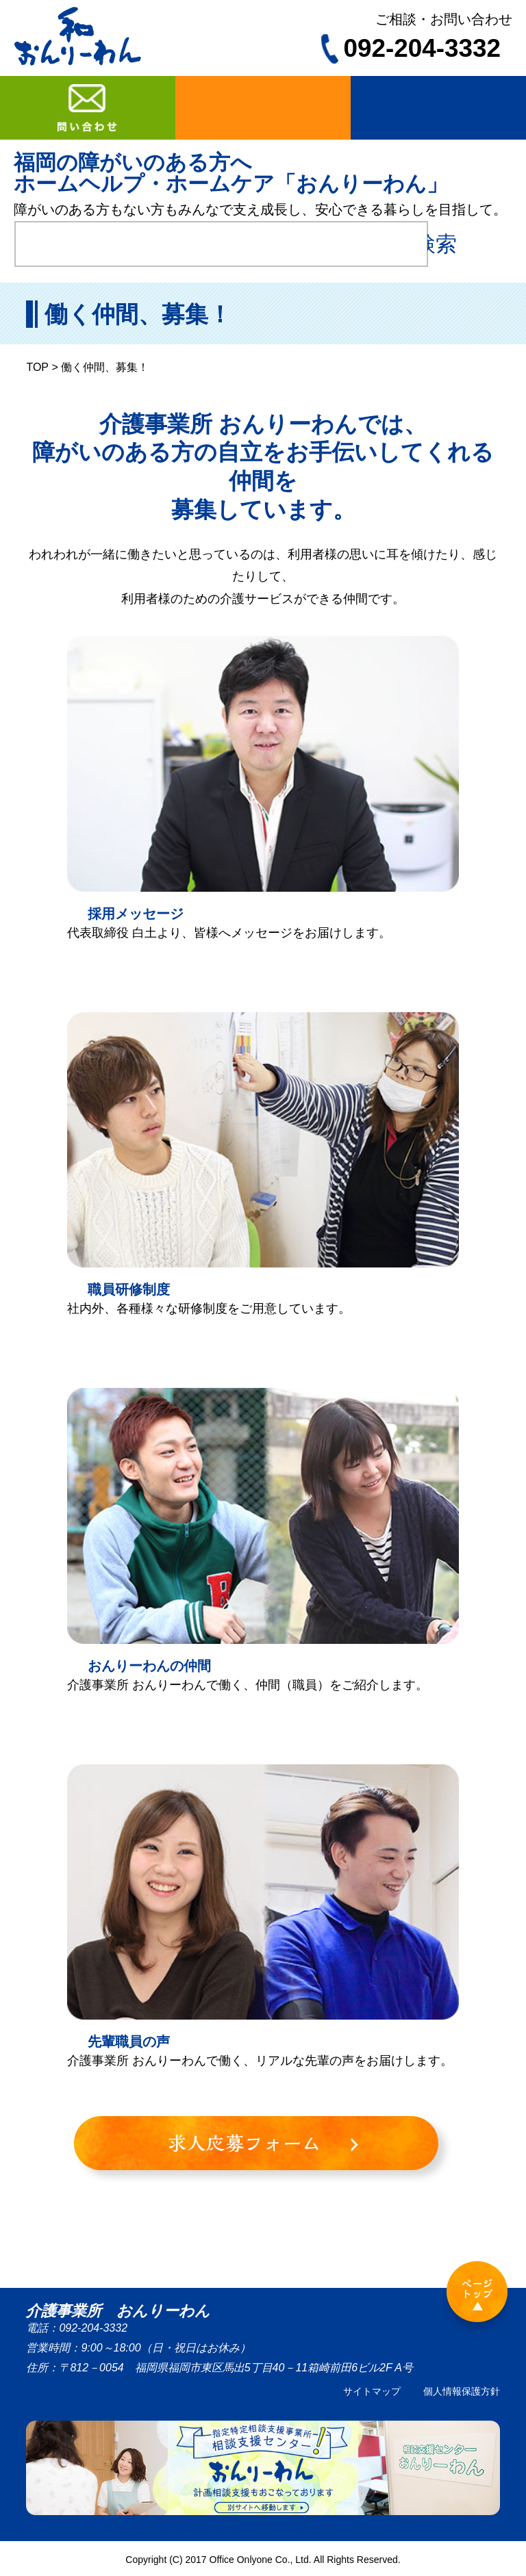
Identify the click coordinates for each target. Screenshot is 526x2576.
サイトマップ (372, 2391)
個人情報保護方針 (461, 2391)
